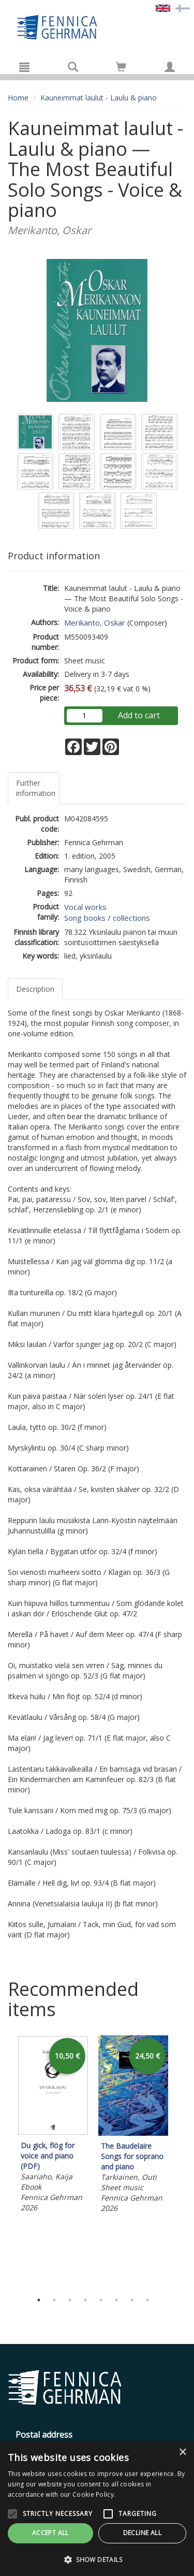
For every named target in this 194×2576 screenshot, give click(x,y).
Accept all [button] (50, 2532)
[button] (97, 2559)
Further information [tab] (35, 788)
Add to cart (139, 715)
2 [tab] (54, 2300)
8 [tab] (147, 2300)
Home (18, 98)
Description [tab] (35, 989)
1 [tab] (39, 2300)
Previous (5, 2161)
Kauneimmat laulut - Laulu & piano (98, 98)
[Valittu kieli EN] (163, 7)
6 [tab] (116, 2300)
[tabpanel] (53, 2125)
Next (181, 2161)
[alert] (97, 2508)
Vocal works (85, 907)
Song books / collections (107, 918)
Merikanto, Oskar (94, 622)
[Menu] (24, 67)
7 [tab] (132, 2300)
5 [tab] (101, 2300)
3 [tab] (70, 2300)
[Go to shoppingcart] (121, 67)
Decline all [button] (142, 2532)
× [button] (182, 2452)
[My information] (169, 67)
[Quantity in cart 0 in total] (121, 69)
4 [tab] (85, 2300)
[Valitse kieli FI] (182, 7)
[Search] (73, 67)
